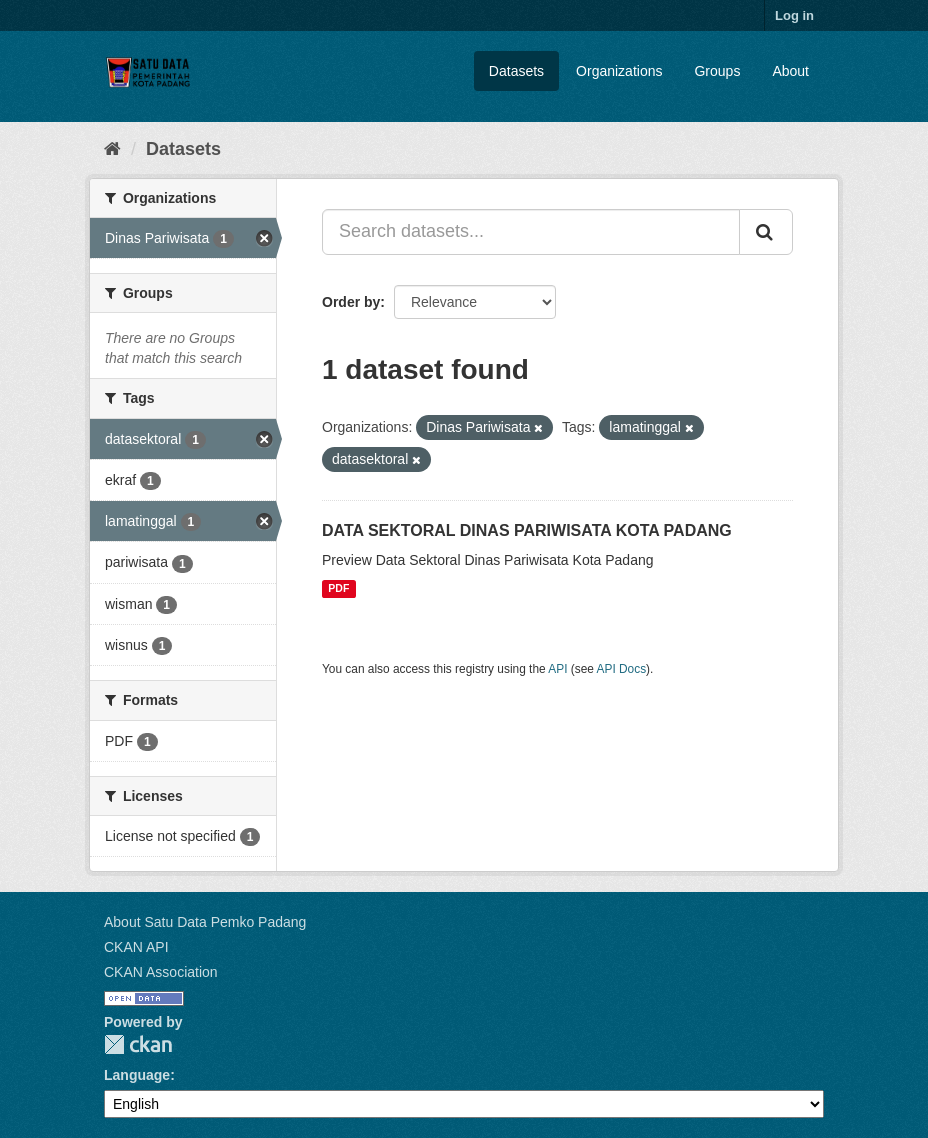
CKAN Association (161, 972)
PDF (338, 589)
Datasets (516, 71)
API (557, 669)
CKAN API (136, 947)
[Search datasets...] (531, 232)
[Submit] (766, 232)
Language (137, 1075)
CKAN (138, 1044)
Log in (794, 15)
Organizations (619, 71)
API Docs (622, 669)
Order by (351, 302)
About (790, 71)
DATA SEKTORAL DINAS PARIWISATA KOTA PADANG (527, 530)
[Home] (112, 149)
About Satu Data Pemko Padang (205, 922)
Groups (717, 71)
